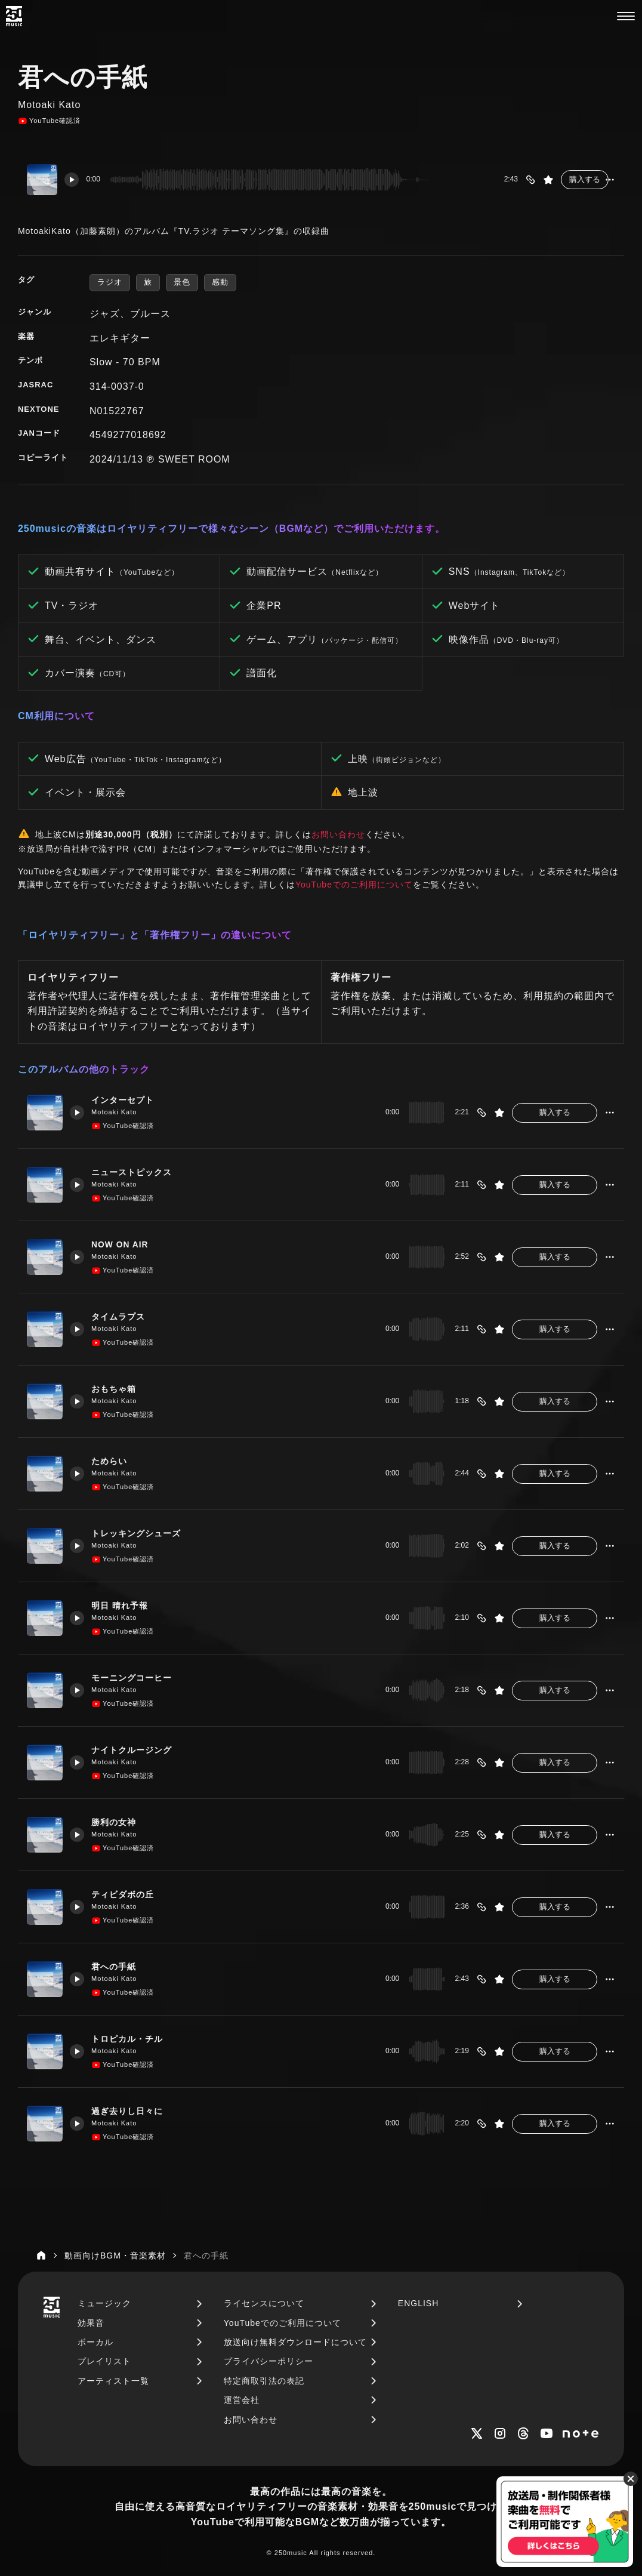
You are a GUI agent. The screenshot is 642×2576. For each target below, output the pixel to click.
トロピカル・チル (133, 2039)
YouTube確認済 (49, 121)
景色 (182, 282)
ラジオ (109, 282)
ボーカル (95, 2342)
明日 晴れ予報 (125, 1605)
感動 (220, 282)
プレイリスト (104, 2361)
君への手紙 (119, 1966)
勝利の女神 (119, 1822)
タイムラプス (123, 1316)
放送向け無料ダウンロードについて (295, 2342)
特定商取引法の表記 (264, 2381)
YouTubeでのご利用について (354, 884)
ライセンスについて (264, 2303)
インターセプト (128, 1100)
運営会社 (242, 2400)
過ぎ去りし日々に (133, 2111)
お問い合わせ (338, 834)
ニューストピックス (138, 1172)
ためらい (114, 1461)
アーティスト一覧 (113, 2381)
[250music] (14, 16)
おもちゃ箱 (119, 1389)
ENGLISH (418, 2303)
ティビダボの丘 (128, 1894)
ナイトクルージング (138, 1750)
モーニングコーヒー (138, 1678)
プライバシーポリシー (268, 2361)
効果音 (91, 2323)
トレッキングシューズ (142, 1533)
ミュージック (104, 2303)
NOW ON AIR (125, 1244)
